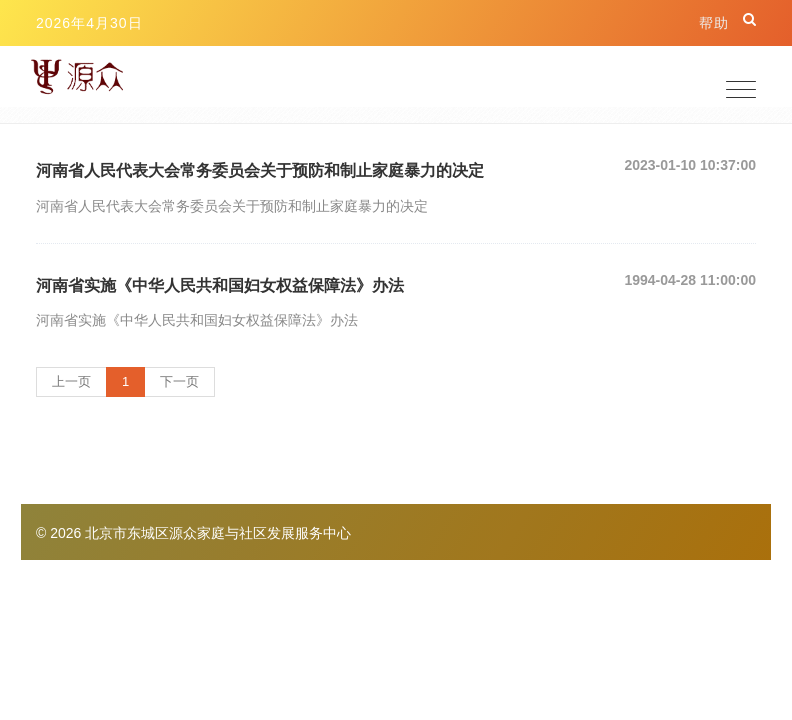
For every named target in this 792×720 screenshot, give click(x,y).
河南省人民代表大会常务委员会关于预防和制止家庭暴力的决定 (260, 170)
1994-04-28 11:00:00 (690, 280)
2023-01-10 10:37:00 (690, 165)
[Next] (179, 382)
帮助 (714, 23)
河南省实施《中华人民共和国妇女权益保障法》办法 (220, 285)
